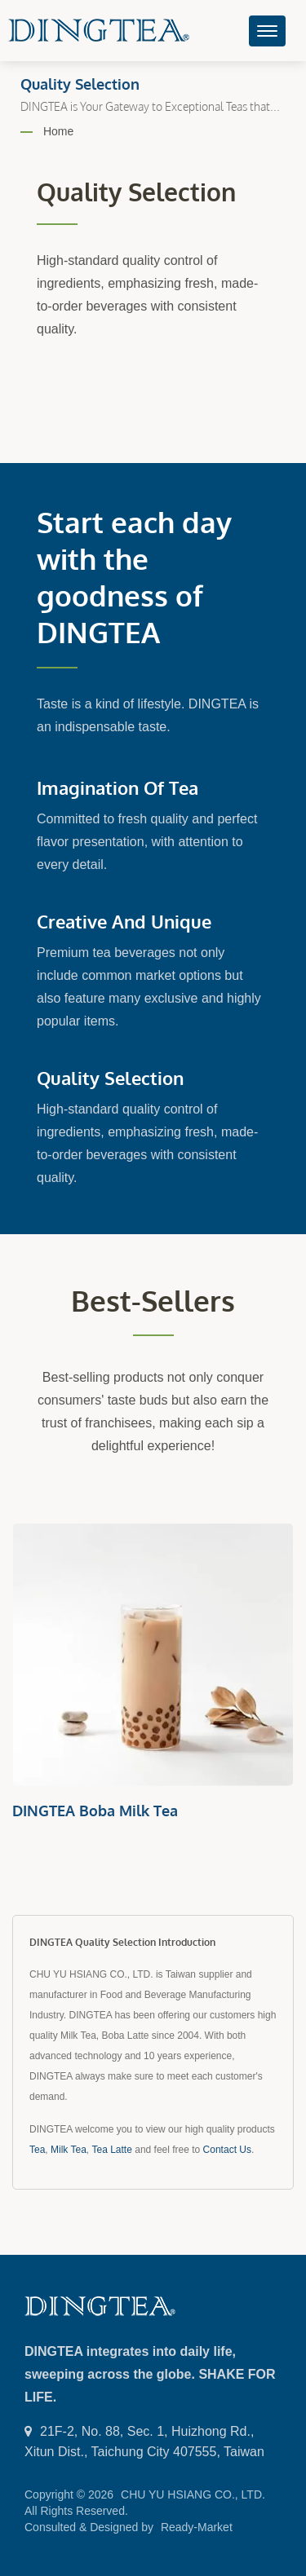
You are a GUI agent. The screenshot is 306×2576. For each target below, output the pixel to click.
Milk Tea (68, 2149)
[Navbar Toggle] (267, 30)
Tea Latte (112, 2149)
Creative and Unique (124, 921)
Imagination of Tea (117, 787)
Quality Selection (110, 1077)
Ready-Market (197, 2527)
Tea (37, 2149)
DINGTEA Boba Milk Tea (95, 1811)
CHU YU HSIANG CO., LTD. (193, 2494)
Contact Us (227, 2149)
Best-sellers (153, 1300)
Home (58, 131)
